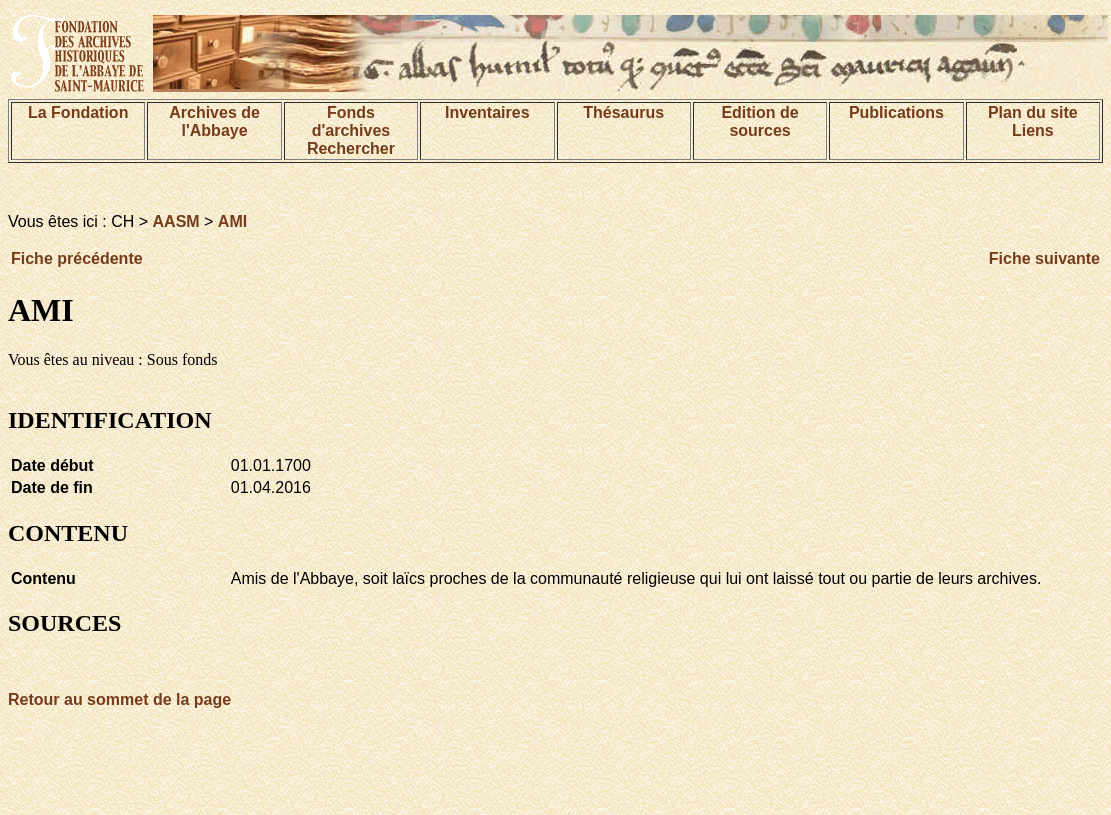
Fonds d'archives (351, 121)
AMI (232, 221)
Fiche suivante (1044, 258)
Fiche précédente (77, 258)
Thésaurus (623, 112)
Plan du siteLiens (1033, 121)
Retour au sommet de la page (119, 699)
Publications (896, 112)
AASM (176, 221)
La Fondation (78, 112)
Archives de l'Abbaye (214, 121)
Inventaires (487, 112)
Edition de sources (759, 121)
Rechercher (351, 148)
